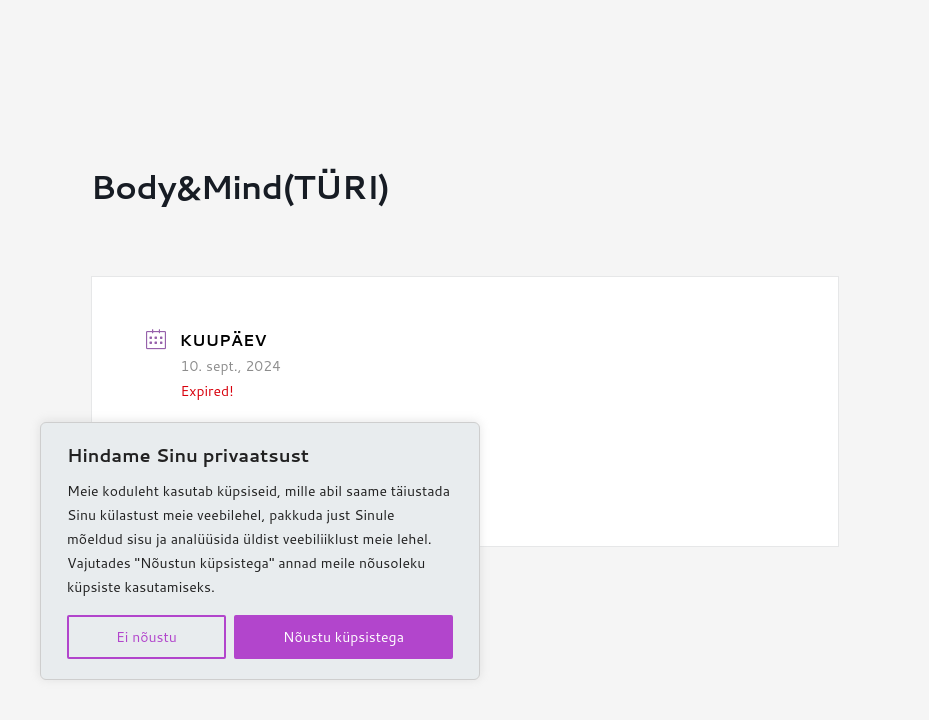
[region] (260, 551)
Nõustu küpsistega (343, 637)
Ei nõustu (146, 637)
